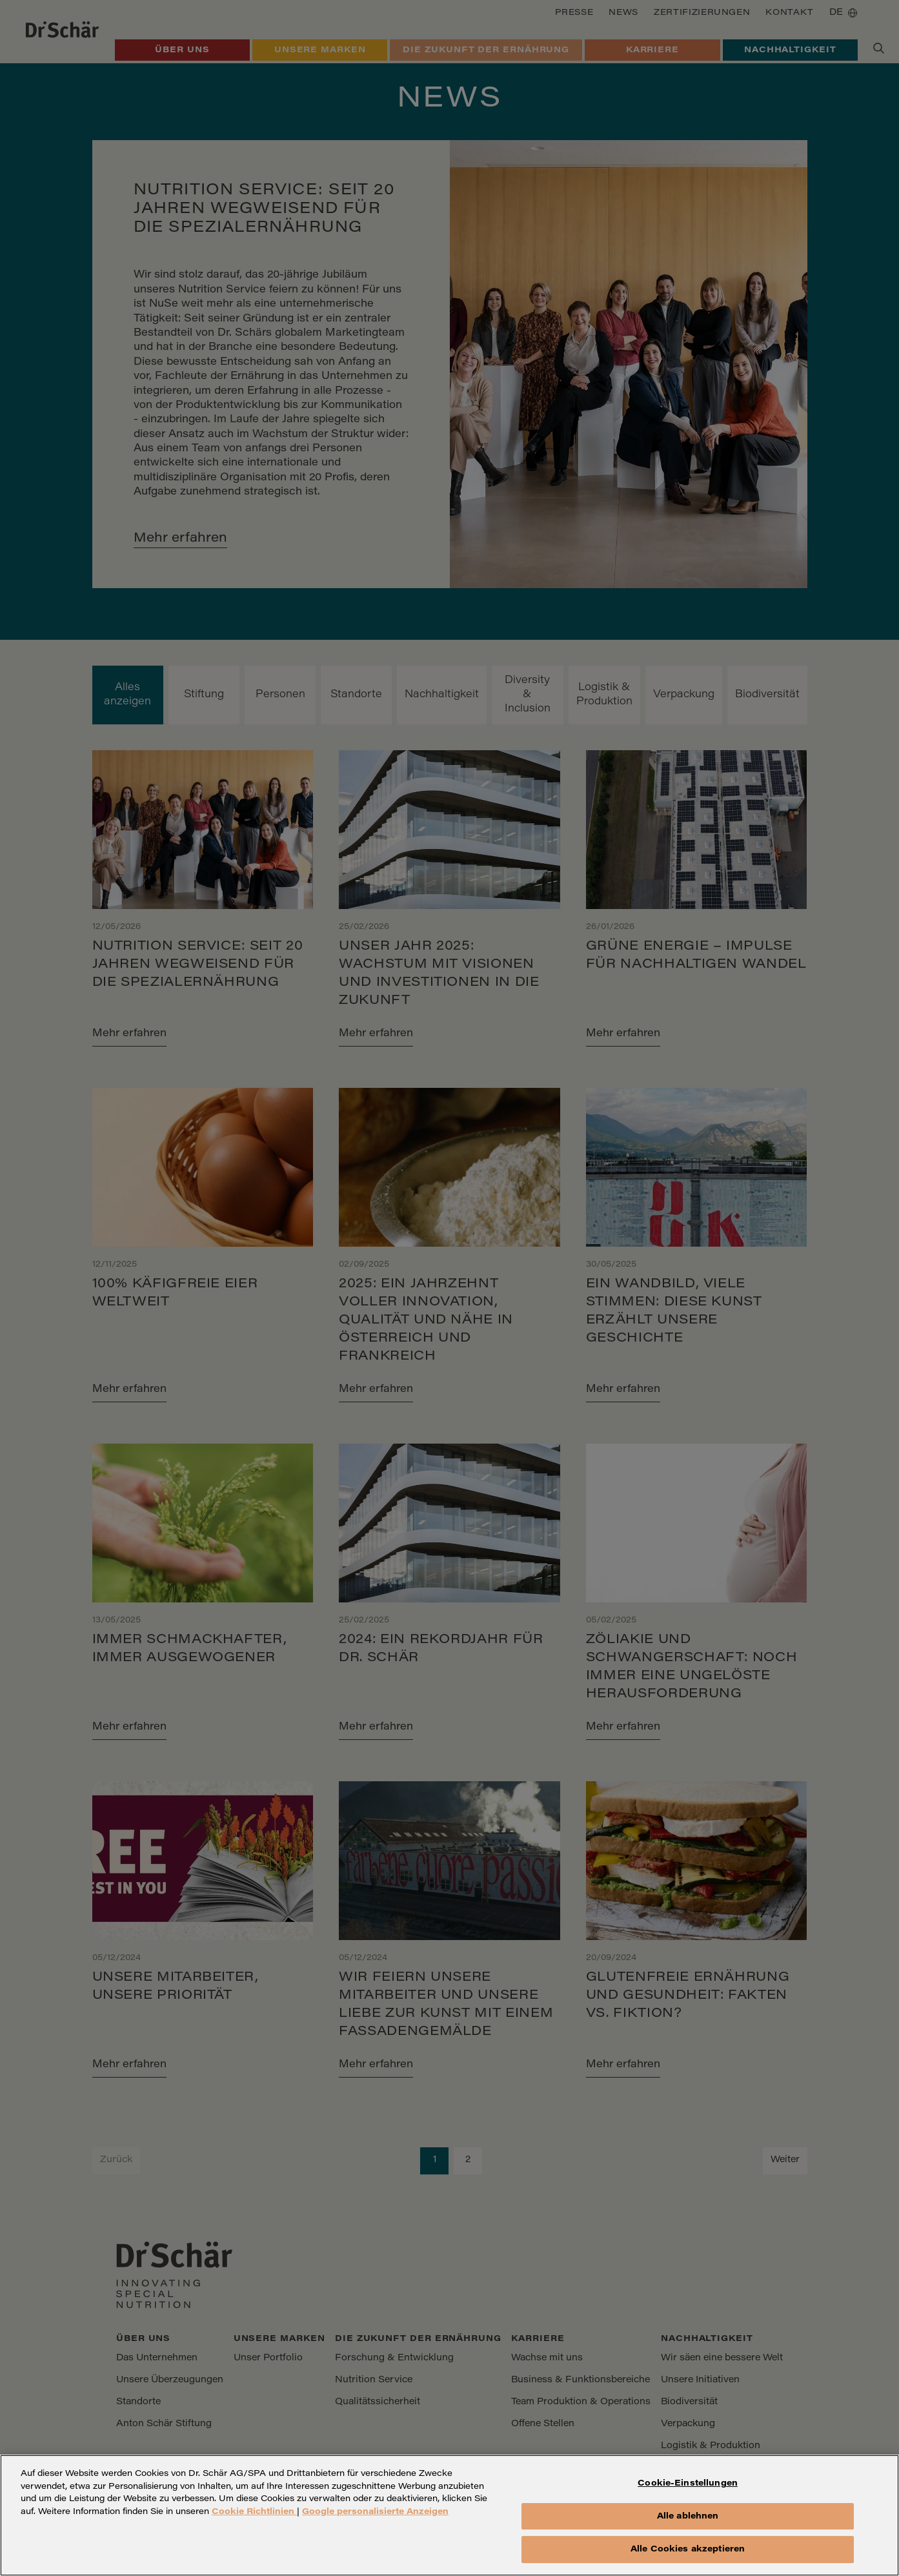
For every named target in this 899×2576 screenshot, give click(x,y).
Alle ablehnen (688, 2526)
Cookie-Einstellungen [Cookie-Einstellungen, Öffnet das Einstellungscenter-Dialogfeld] (688, 2493)
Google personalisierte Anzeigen (375, 2521)
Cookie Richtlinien (254, 2521)
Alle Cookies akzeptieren (688, 2559)
